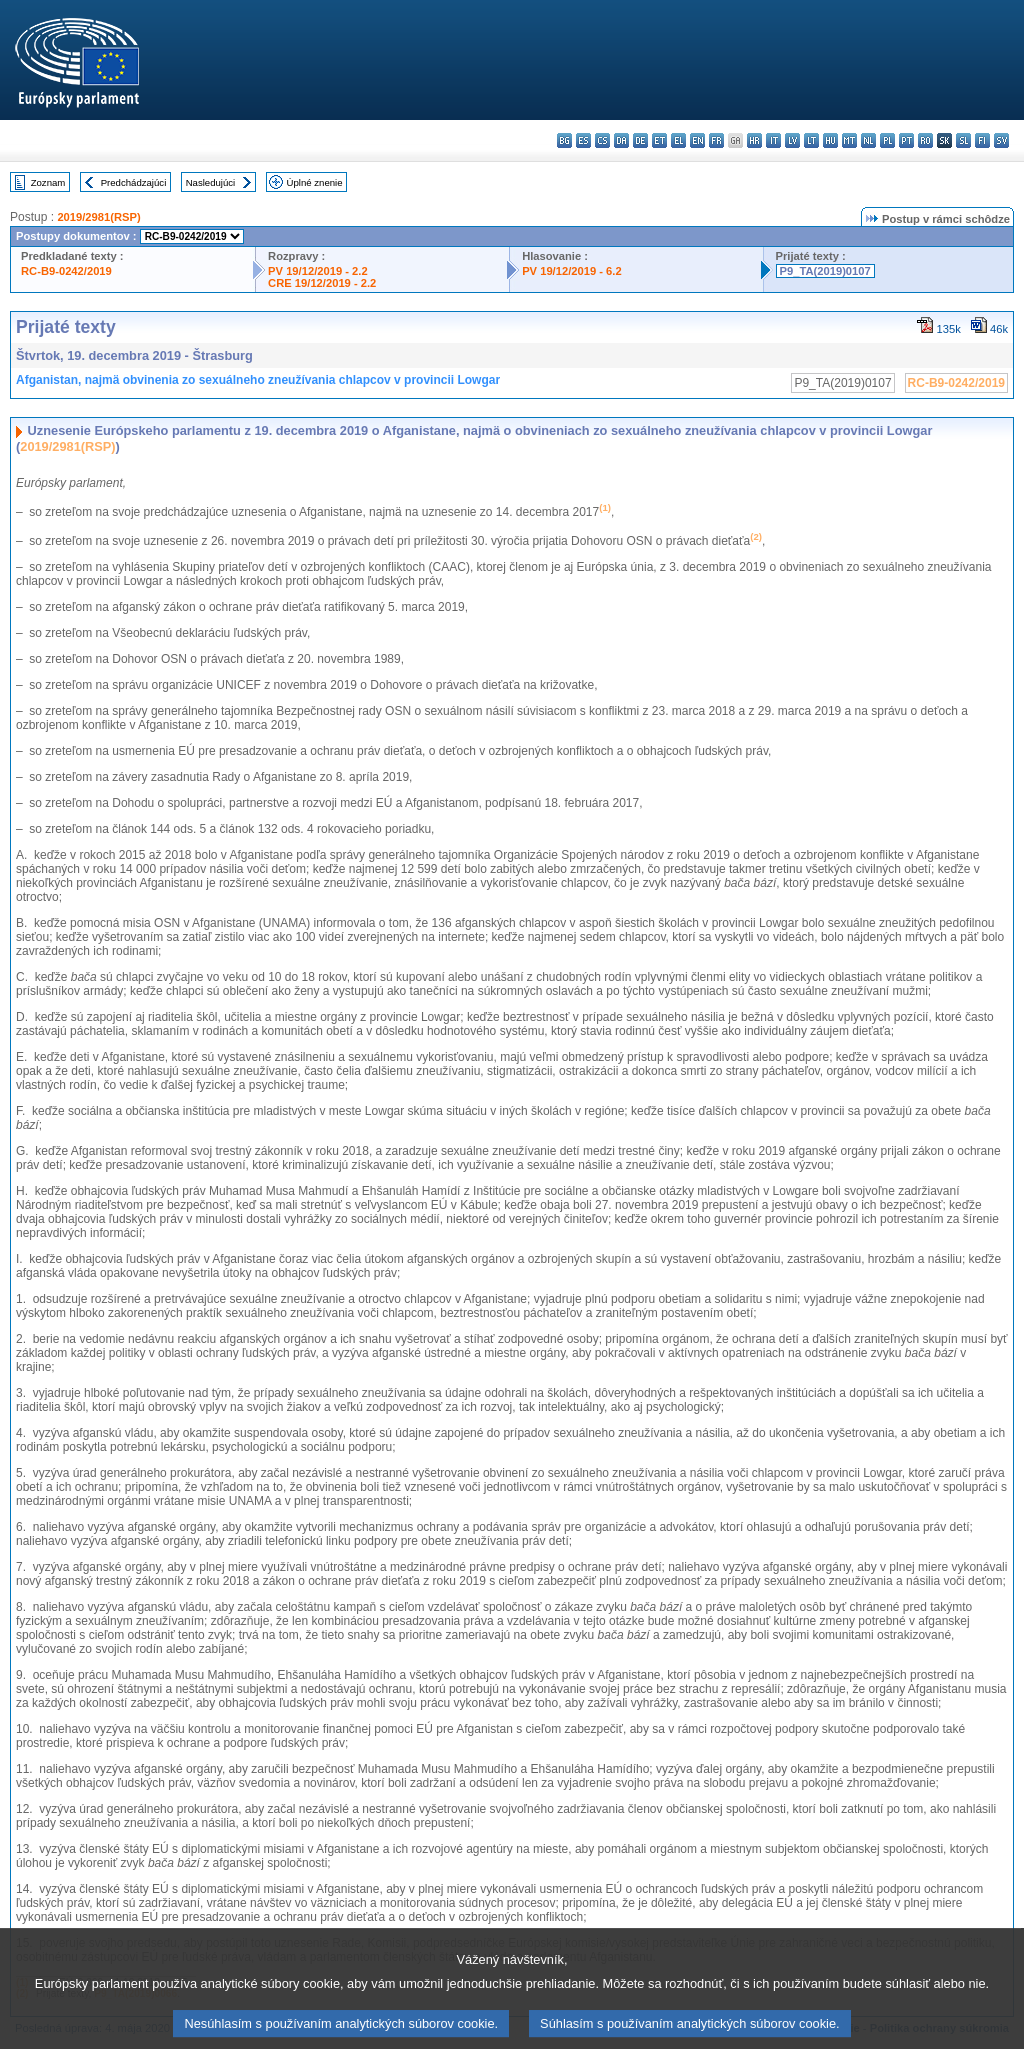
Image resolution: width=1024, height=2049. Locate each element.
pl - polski (887, 140)
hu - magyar (830, 140)
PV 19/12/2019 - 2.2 (318, 271)
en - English (697, 140)
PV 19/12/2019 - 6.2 (572, 271)
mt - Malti (849, 140)
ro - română (925, 140)
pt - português (906, 140)
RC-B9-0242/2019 (66, 271)
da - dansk (621, 140)
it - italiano (773, 140)
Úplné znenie (315, 182)
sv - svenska (1001, 140)
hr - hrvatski (754, 140)
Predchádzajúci (134, 182)
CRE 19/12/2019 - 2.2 (322, 283)
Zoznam (48, 182)
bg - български (564, 140)
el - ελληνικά (678, 140)
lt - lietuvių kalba (811, 140)
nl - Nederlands (868, 140)
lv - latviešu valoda (792, 140)
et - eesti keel (659, 140)
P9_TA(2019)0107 (825, 271)
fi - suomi (982, 140)
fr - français (716, 140)
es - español (583, 140)
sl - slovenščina (963, 140)
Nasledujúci (211, 182)
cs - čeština (602, 140)
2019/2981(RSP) (98, 217)
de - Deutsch (640, 140)
